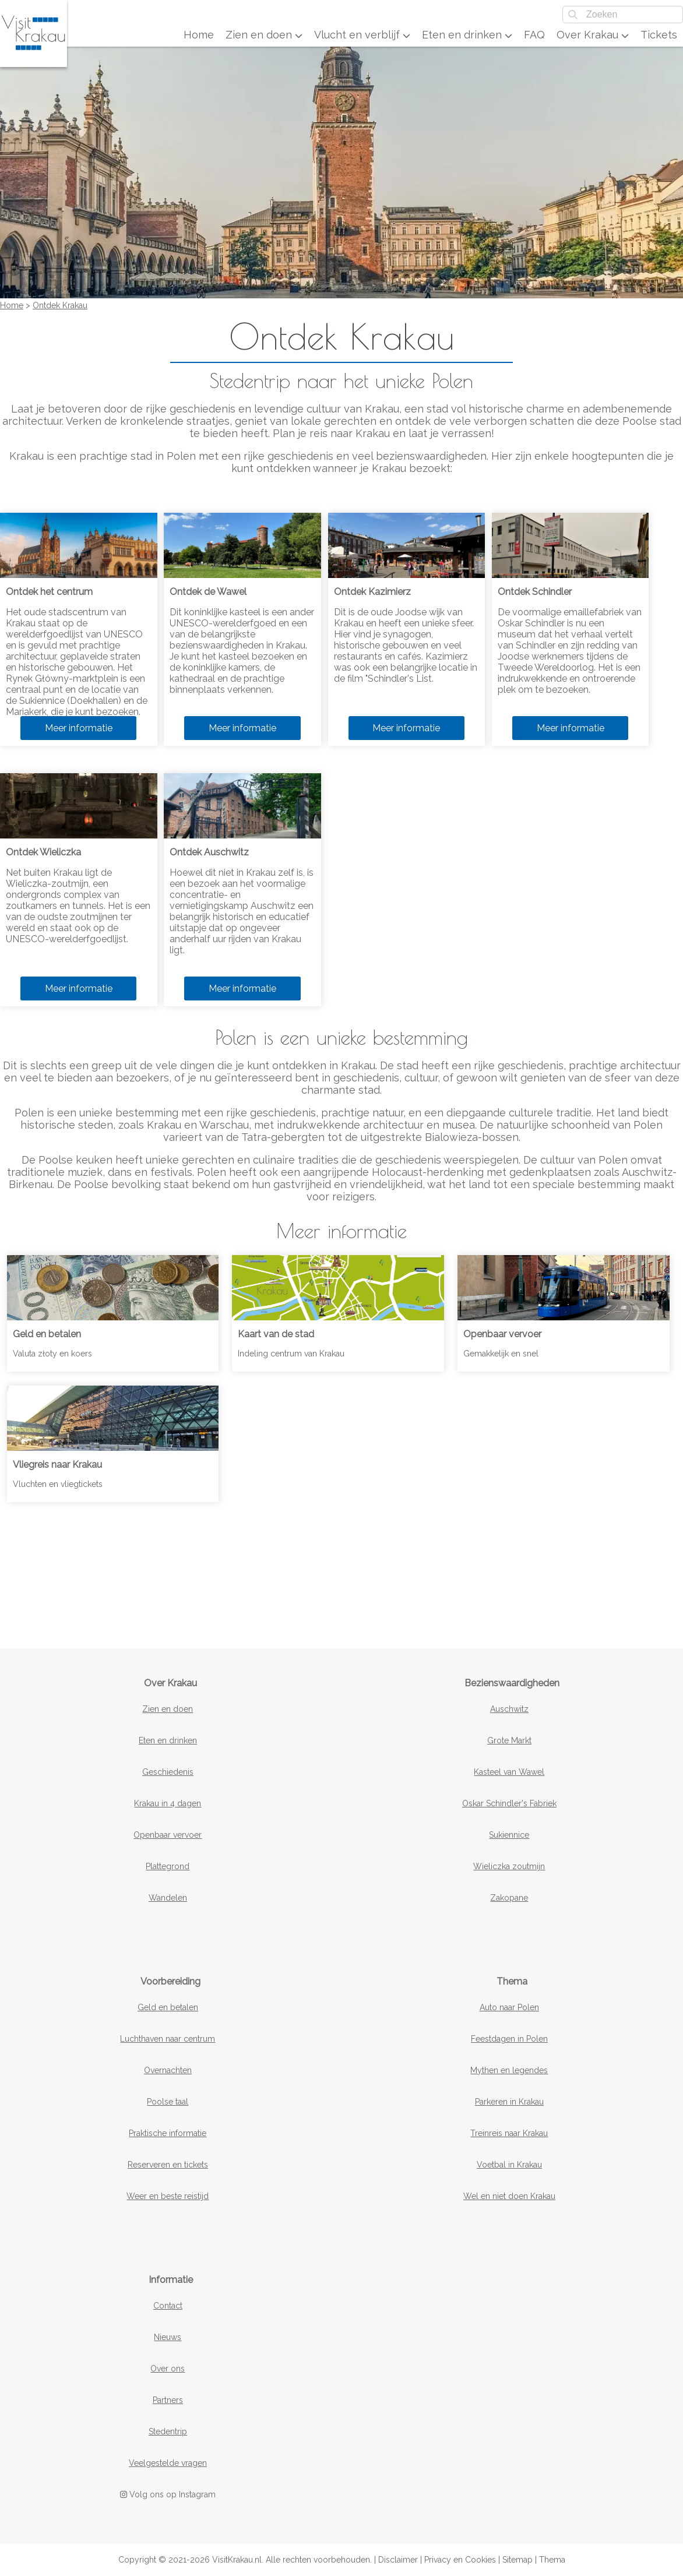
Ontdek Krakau (60, 305)
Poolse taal (167, 2101)
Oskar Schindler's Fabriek (509, 1803)
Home (199, 35)
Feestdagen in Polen (509, 2038)
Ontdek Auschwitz (209, 852)
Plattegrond (167, 1866)
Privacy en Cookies (460, 2559)
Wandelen (168, 1897)
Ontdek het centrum (49, 591)
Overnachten (168, 2070)
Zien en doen (264, 35)
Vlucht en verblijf (362, 35)
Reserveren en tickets (168, 2164)
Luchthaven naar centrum (167, 2038)
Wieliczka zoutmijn (509, 1866)
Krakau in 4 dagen (167, 1803)
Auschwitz (509, 1709)
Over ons (167, 2368)
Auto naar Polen (509, 2007)
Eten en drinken (467, 35)
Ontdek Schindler (535, 591)
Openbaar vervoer (167, 1835)
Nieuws (167, 2337)
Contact (167, 2305)
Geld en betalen (168, 2007)
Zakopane (509, 1897)
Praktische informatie (167, 2133)
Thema (552, 2559)
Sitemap (517, 2559)
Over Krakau (593, 35)
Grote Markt (509, 1740)
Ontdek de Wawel (208, 591)
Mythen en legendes (509, 2070)
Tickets (658, 35)
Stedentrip (168, 2431)
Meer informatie (78, 728)
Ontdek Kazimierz (372, 591)
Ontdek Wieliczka (43, 852)
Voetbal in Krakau (509, 2164)
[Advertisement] (341, 1564)
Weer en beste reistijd (167, 2196)
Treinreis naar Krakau (509, 2133)
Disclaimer (398, 2559)
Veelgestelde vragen (168, 2463)
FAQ (534, 35)
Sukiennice (509, 1835)
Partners (168, 2400)
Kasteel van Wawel (509, 1772)
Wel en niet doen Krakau (509, 2196)
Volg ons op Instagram (168, 2494)
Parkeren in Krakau (509, 2101)
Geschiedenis (167, 1772)
